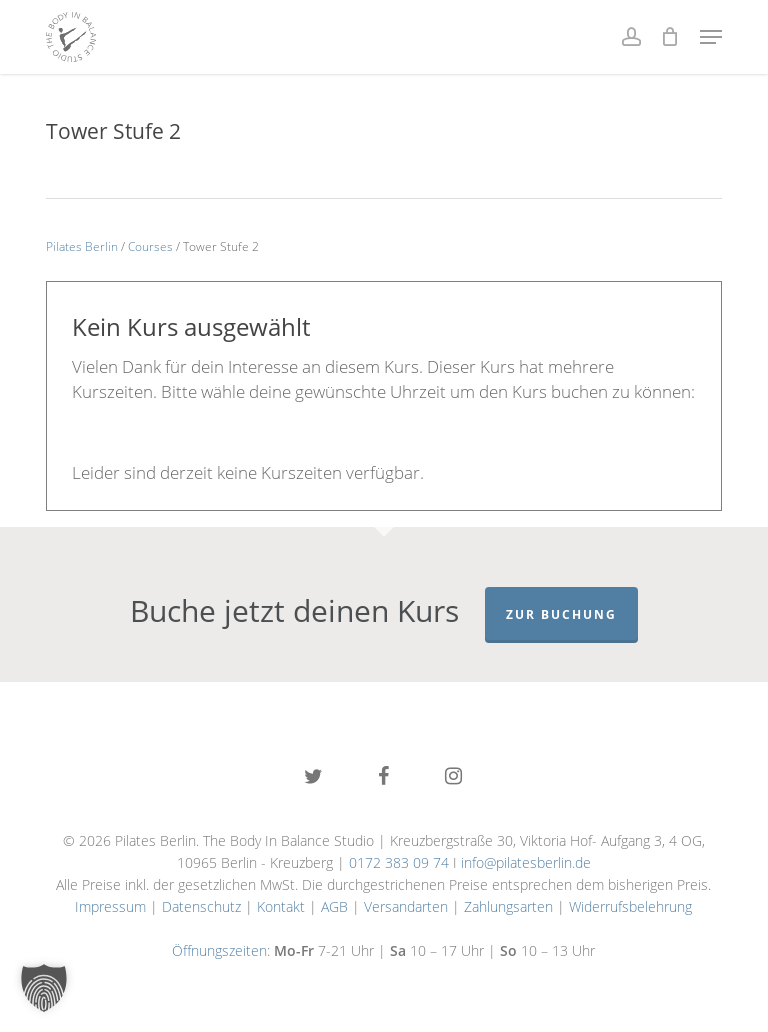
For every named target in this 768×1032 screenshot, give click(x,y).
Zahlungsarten (508, 906)
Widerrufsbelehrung (630, 906)
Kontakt (281, 906)
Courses (150, 246)
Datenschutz (201, 906)
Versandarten (406, 906)
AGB (334, 906)
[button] (711, 37)
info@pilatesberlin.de (526, 862)
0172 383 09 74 (399, 862)
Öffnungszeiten (219, 950)
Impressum (110, 906)
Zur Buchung (561, 614)
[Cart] (670, 37)
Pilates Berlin (82, 246)
